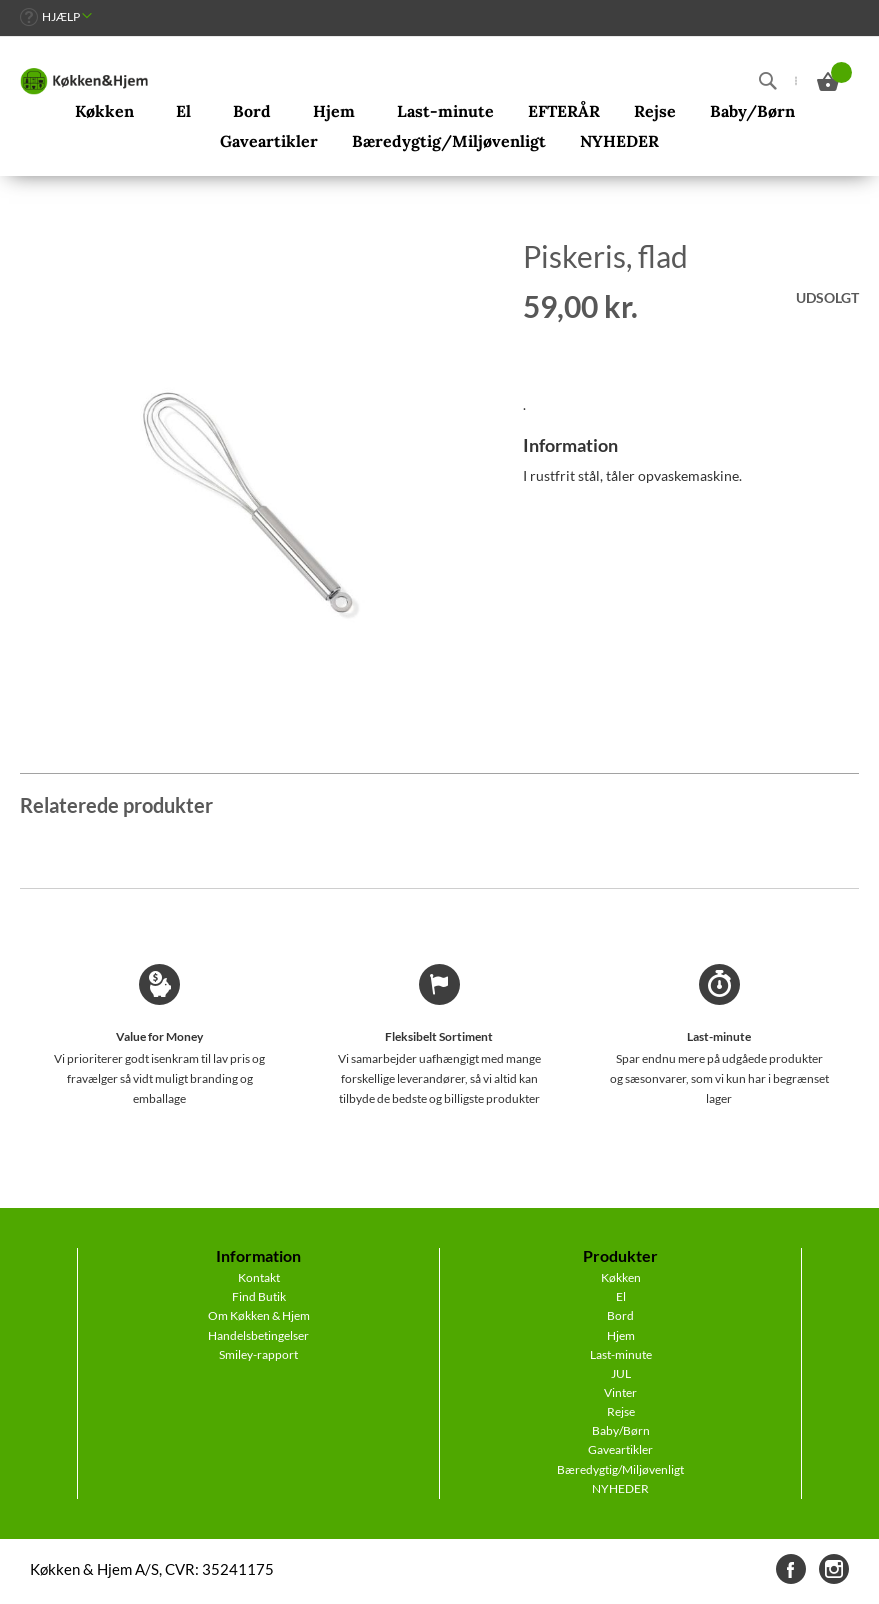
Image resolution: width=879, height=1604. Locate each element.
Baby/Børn (621, 1430)
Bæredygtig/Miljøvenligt (620, 1469)
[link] (56, 16)
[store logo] (84, 81)
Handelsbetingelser (258, 1335)
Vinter (620, 1392)
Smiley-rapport (258, 1354)
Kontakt (259, 1277)
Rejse (621, 1411)
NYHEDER (620, 1488)
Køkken (621, 1277)
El (621, 1296)
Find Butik (259, 1296)
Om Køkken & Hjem (259, 1315)
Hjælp (61, 16)
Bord (620, 1315)
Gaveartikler (620, 1449)
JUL (621, 1373)
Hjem (621, 1335)
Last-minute (621, 1354)
